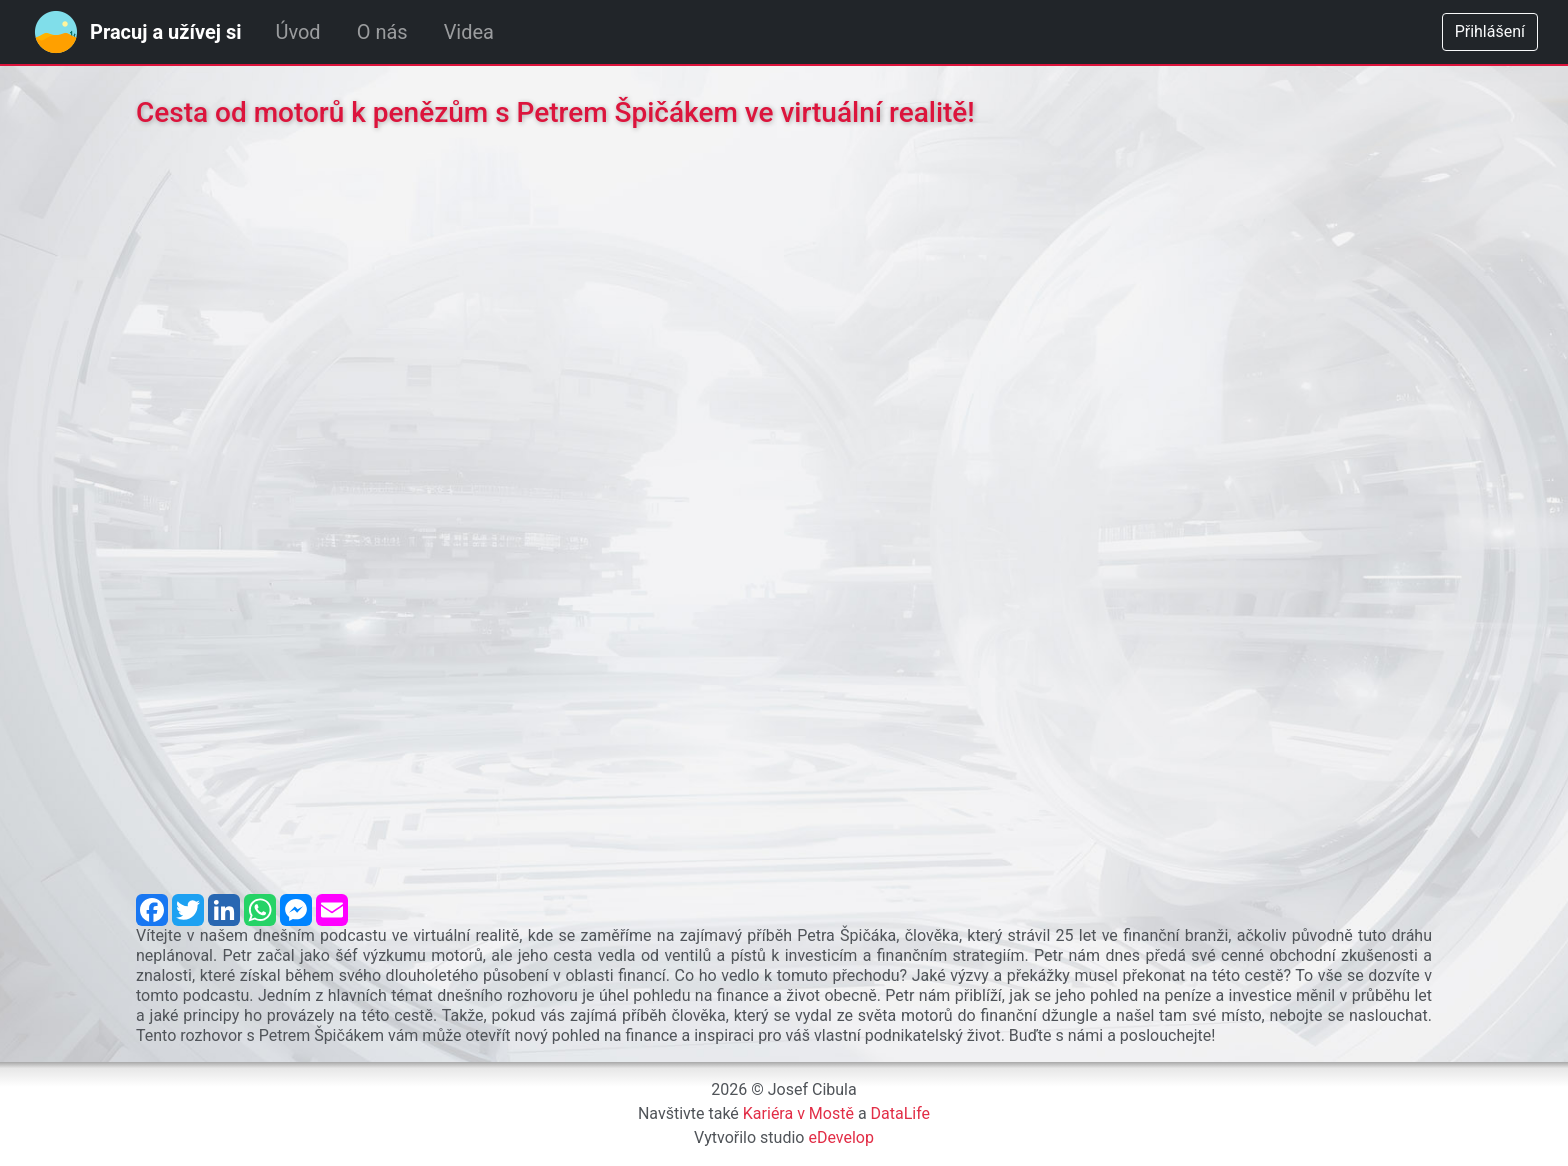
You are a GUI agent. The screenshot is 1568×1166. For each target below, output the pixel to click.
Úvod (297, 32)
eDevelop (841, 1137)
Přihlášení (1490, 31)
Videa (469, 32)
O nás (382, 32)
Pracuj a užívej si (165, 32)
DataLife (901, 1113)
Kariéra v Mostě (798, 1113)
